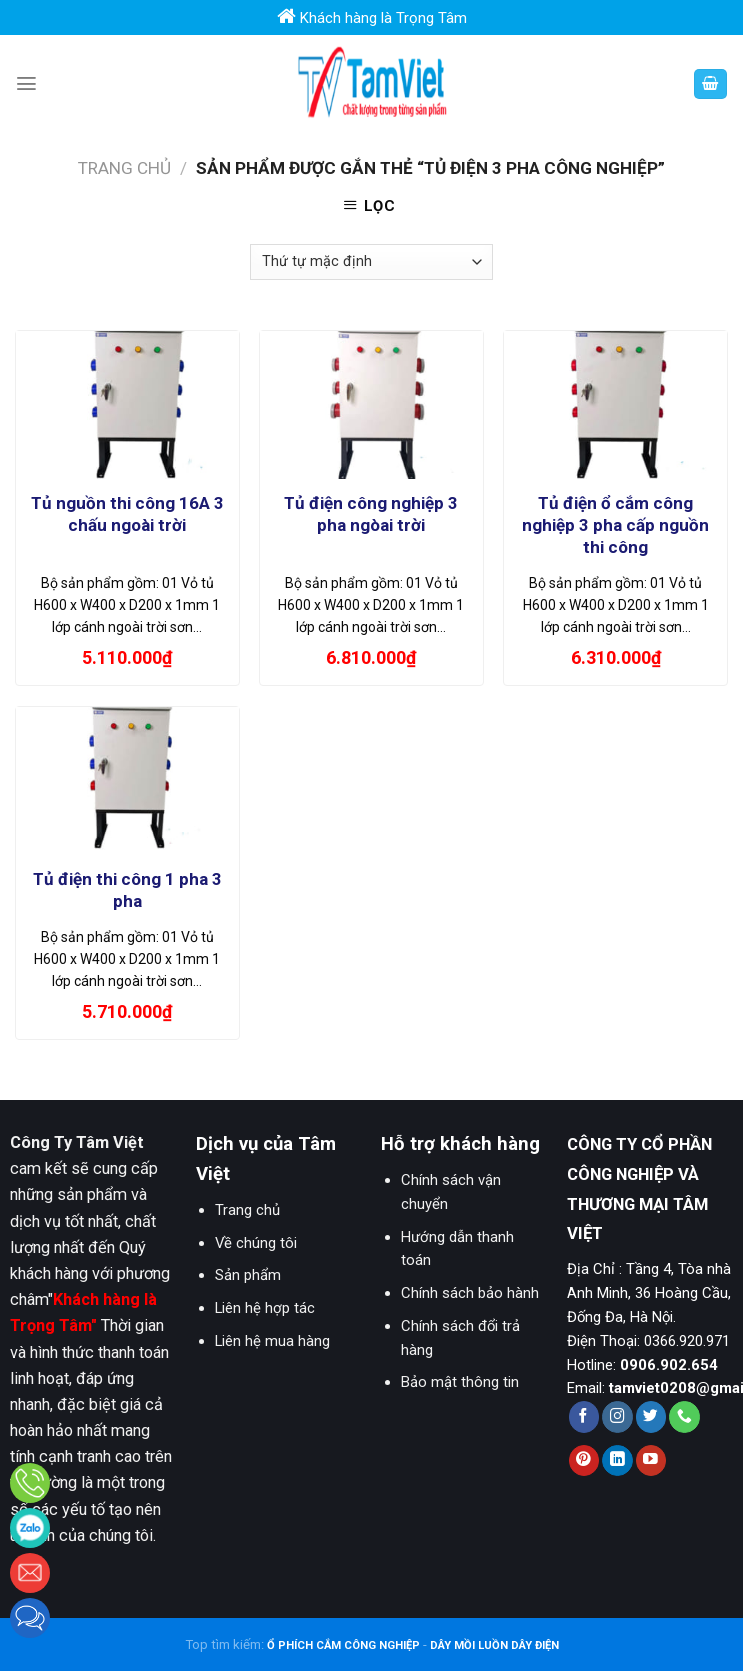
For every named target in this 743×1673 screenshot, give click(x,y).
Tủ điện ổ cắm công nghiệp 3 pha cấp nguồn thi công (615, 525)
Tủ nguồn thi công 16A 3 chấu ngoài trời (127, 514)
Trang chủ (124, 168)
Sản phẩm (248, 1275)
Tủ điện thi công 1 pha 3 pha (127, 890)
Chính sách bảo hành (470, 1293)
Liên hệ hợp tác (265, 1308)
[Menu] (26, 83)
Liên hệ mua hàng (272, 1341)
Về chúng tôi (256, 1243)
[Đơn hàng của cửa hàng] (371, 262)
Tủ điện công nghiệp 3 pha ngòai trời (371, 514)
